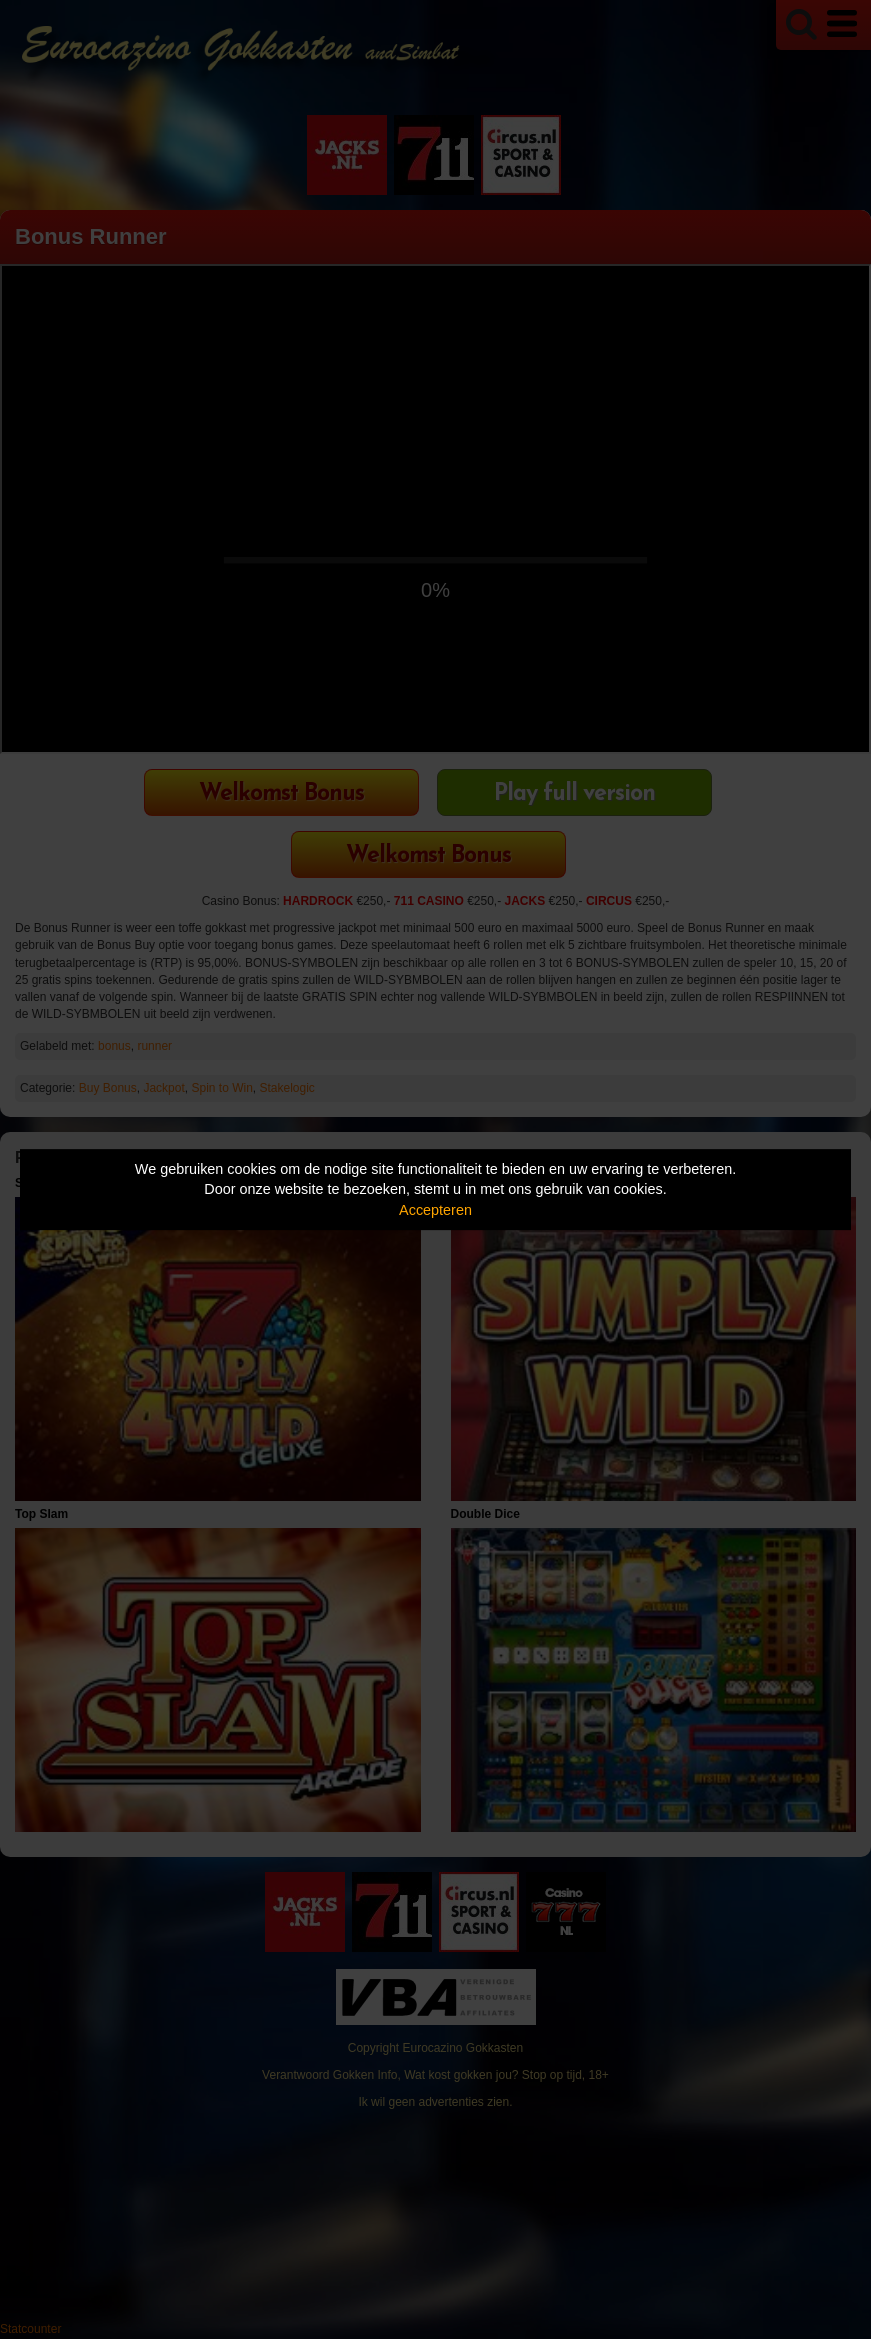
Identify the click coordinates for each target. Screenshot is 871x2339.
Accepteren (435, 1210)
